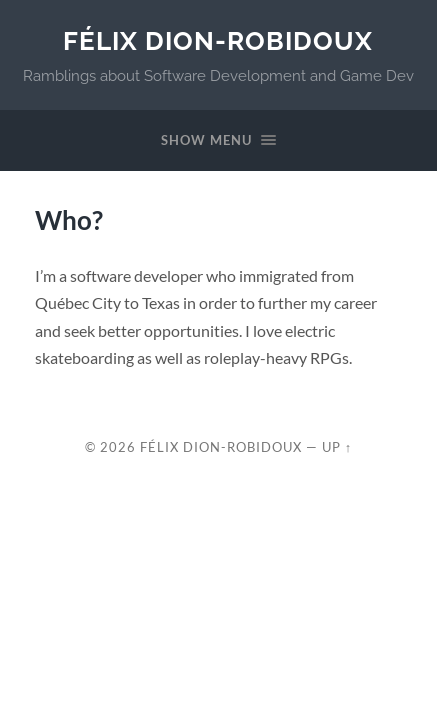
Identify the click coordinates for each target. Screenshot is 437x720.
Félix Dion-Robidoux (218, 40)
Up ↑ (337, 447)
